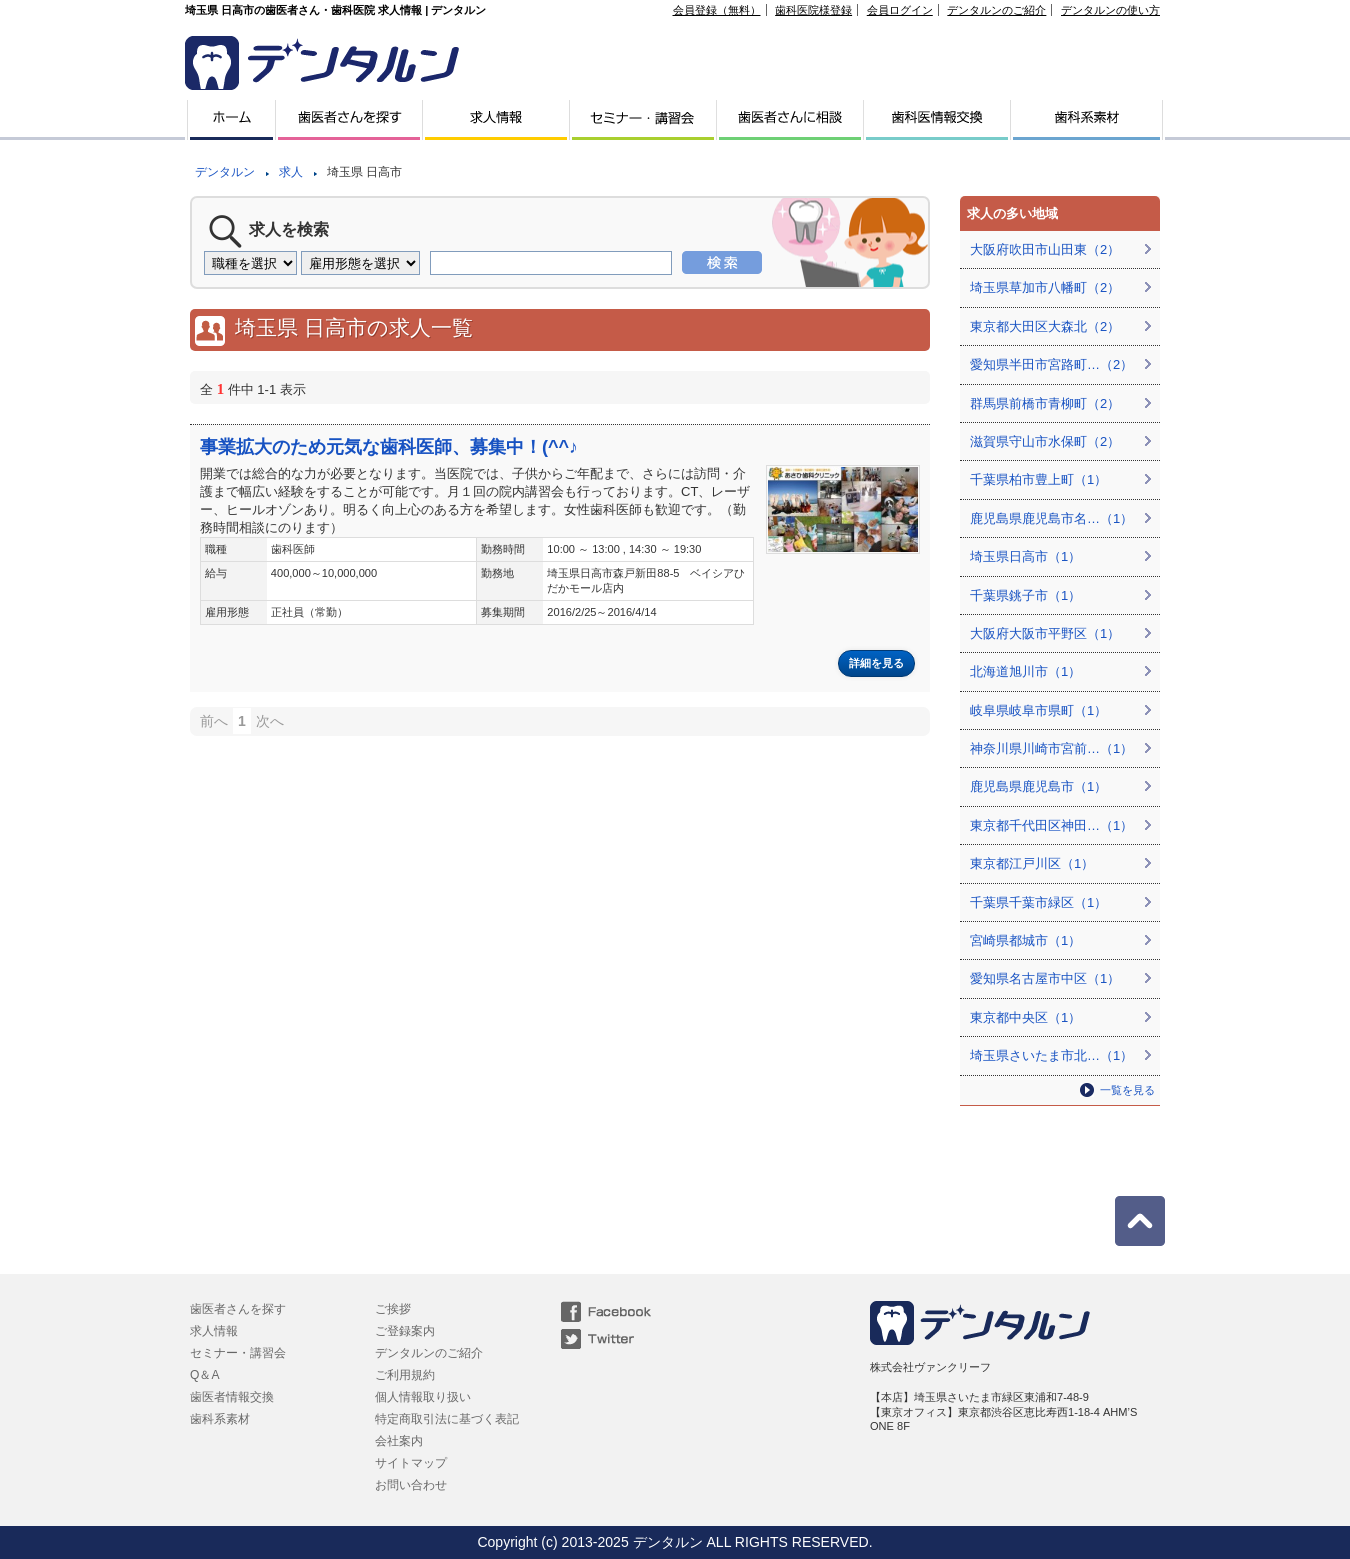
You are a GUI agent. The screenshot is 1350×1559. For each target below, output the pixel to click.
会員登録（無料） (717, 10)
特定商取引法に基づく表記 (447, 1419)
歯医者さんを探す (238, 1309)
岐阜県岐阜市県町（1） (1038, 710)
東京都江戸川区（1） (1032, 863)
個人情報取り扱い (423, 1397)
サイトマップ (411, 1463)
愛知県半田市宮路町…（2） (1051, 364)
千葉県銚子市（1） (1025, 595)
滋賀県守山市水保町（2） (1045, 441)
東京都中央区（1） (1025, 1017)
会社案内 (399, 1441)
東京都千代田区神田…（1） (1051, 825)
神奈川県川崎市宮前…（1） (1051, 748)
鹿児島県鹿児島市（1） (1038, 786)
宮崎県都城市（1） (1025, 940)
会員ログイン (900, 10)
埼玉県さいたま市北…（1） (1051, 1055)
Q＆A (204, 1375)
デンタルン (225, 172)
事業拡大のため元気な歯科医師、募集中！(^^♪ (389, 447)
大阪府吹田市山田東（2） (1045, 249)
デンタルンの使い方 (1110, 10)
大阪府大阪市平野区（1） (1045, 633)
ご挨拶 (393, 1309)
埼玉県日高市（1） (1025, 556)
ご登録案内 (405, 1331)
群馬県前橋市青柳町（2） (1045, 403)
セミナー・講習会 (238, 1353)
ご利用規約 (405, 1375)
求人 (291, 172)
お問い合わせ (411, 1485)
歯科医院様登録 (813, 10)
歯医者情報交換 (232, 1397)
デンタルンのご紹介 (996, 10)
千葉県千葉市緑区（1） (1038, 902)
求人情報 (214, 1331)
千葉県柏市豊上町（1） (1038, 479)
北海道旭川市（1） (1025, 671)
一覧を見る (1127, 1090)
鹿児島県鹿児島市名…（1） (1051, 518)
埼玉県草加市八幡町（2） (1045, 287)
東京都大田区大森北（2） (1045, 326)
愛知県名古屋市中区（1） (1045, 978)
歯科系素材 (220, 1419)
